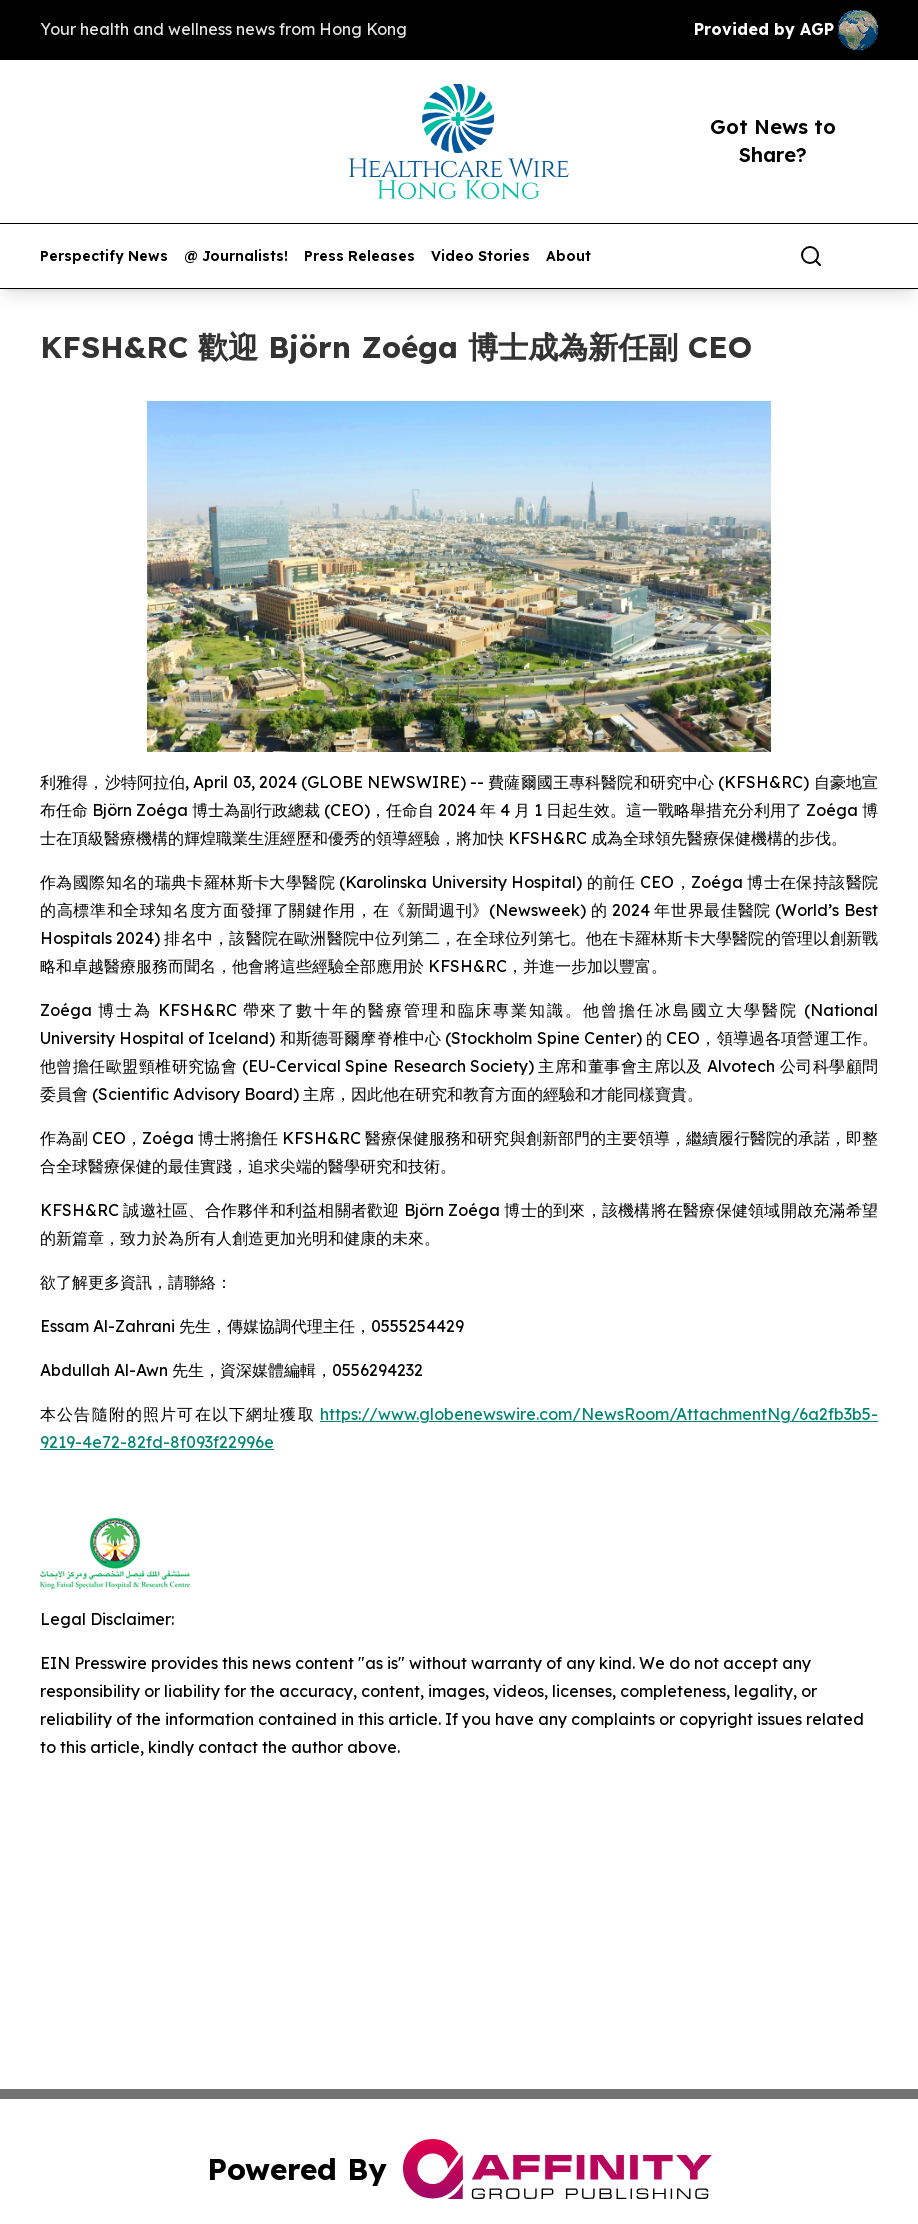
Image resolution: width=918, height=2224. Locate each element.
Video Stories (480, 256)
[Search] (811, 256)
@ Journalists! (236, 256)
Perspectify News (104, 256)
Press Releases (359, 256)
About (568, 256)
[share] (864, 256)
